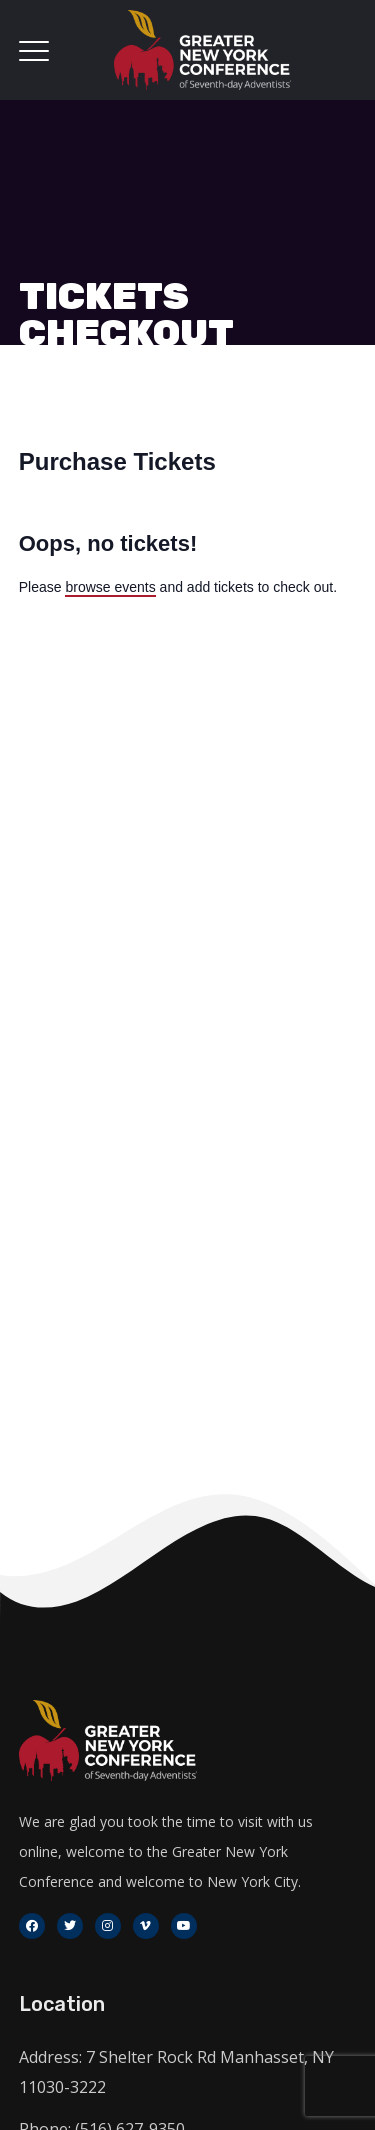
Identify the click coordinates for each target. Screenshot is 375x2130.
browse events (110, 587)
